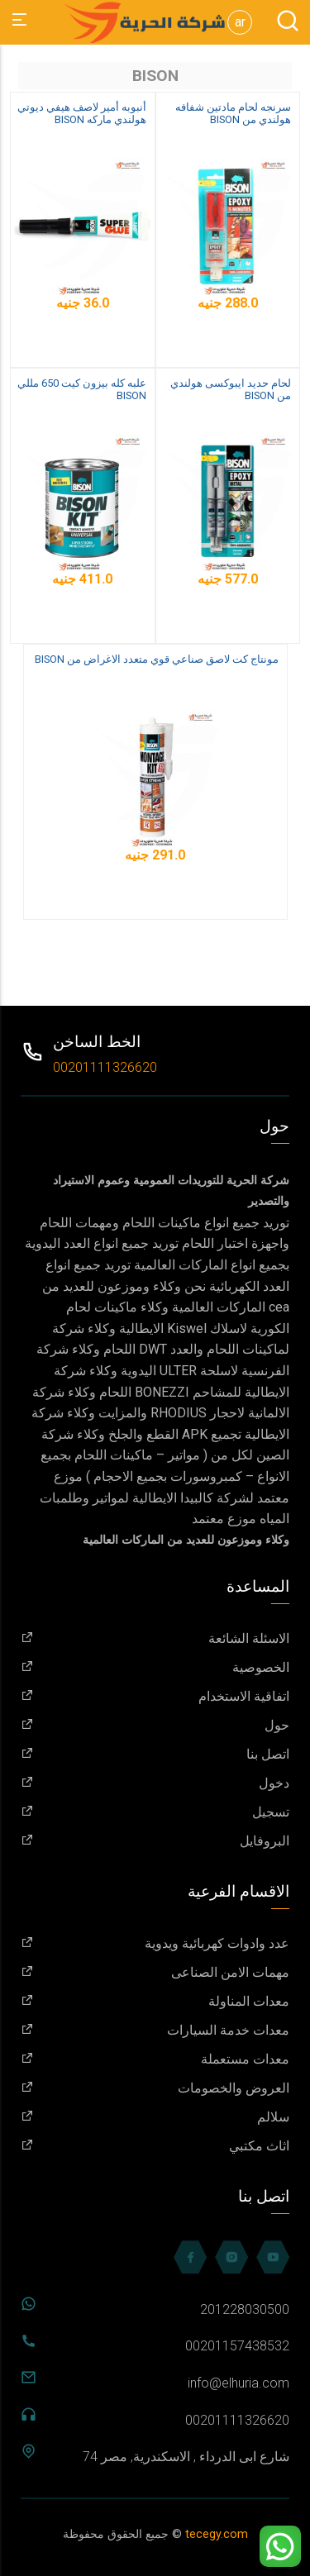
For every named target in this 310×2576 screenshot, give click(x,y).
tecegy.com (216, 2534)
